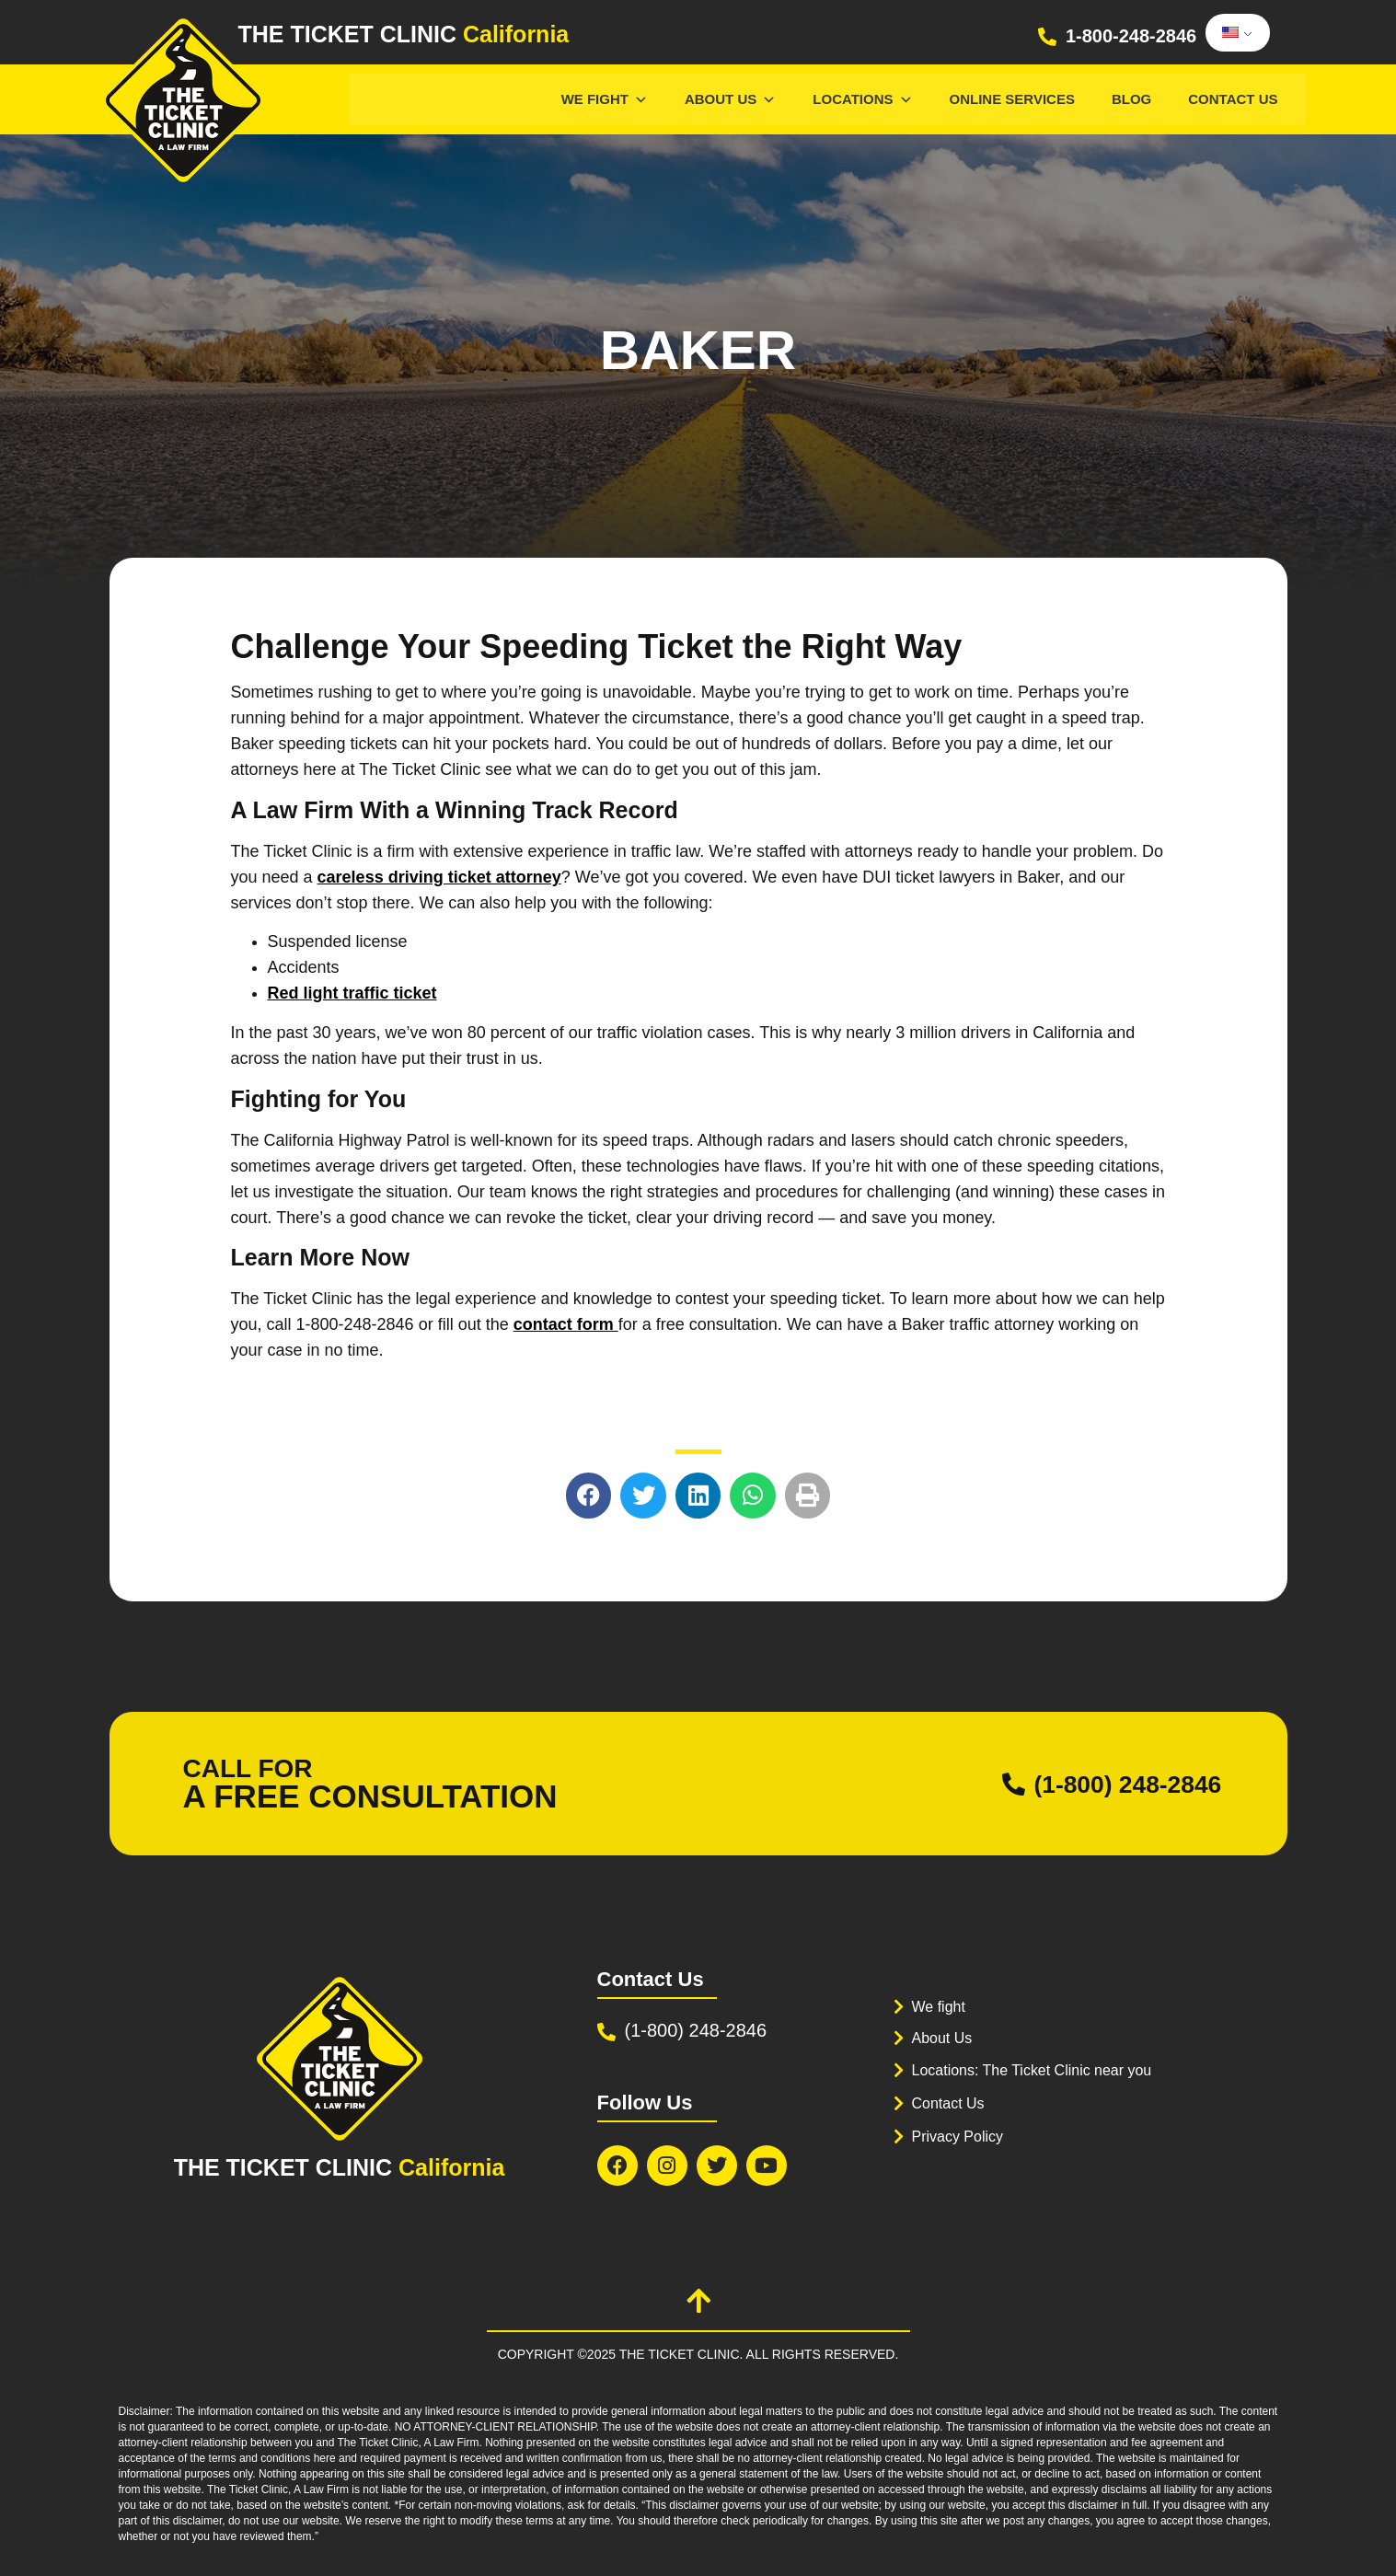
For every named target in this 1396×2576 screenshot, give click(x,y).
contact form (565, 1324)
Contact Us (1232, 99)
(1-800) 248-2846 (1114, 1783)
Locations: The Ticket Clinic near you (1040, 2070)
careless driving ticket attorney (439, 877)
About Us (730, 99)
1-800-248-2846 (1131, 36)
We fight (940, 2007)
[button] (589, 1496)
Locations (862, 99)
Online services (1012, 99)
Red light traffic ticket (352, 993)
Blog (1131, 99)
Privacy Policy (961, 2136)
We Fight (604, 99)
